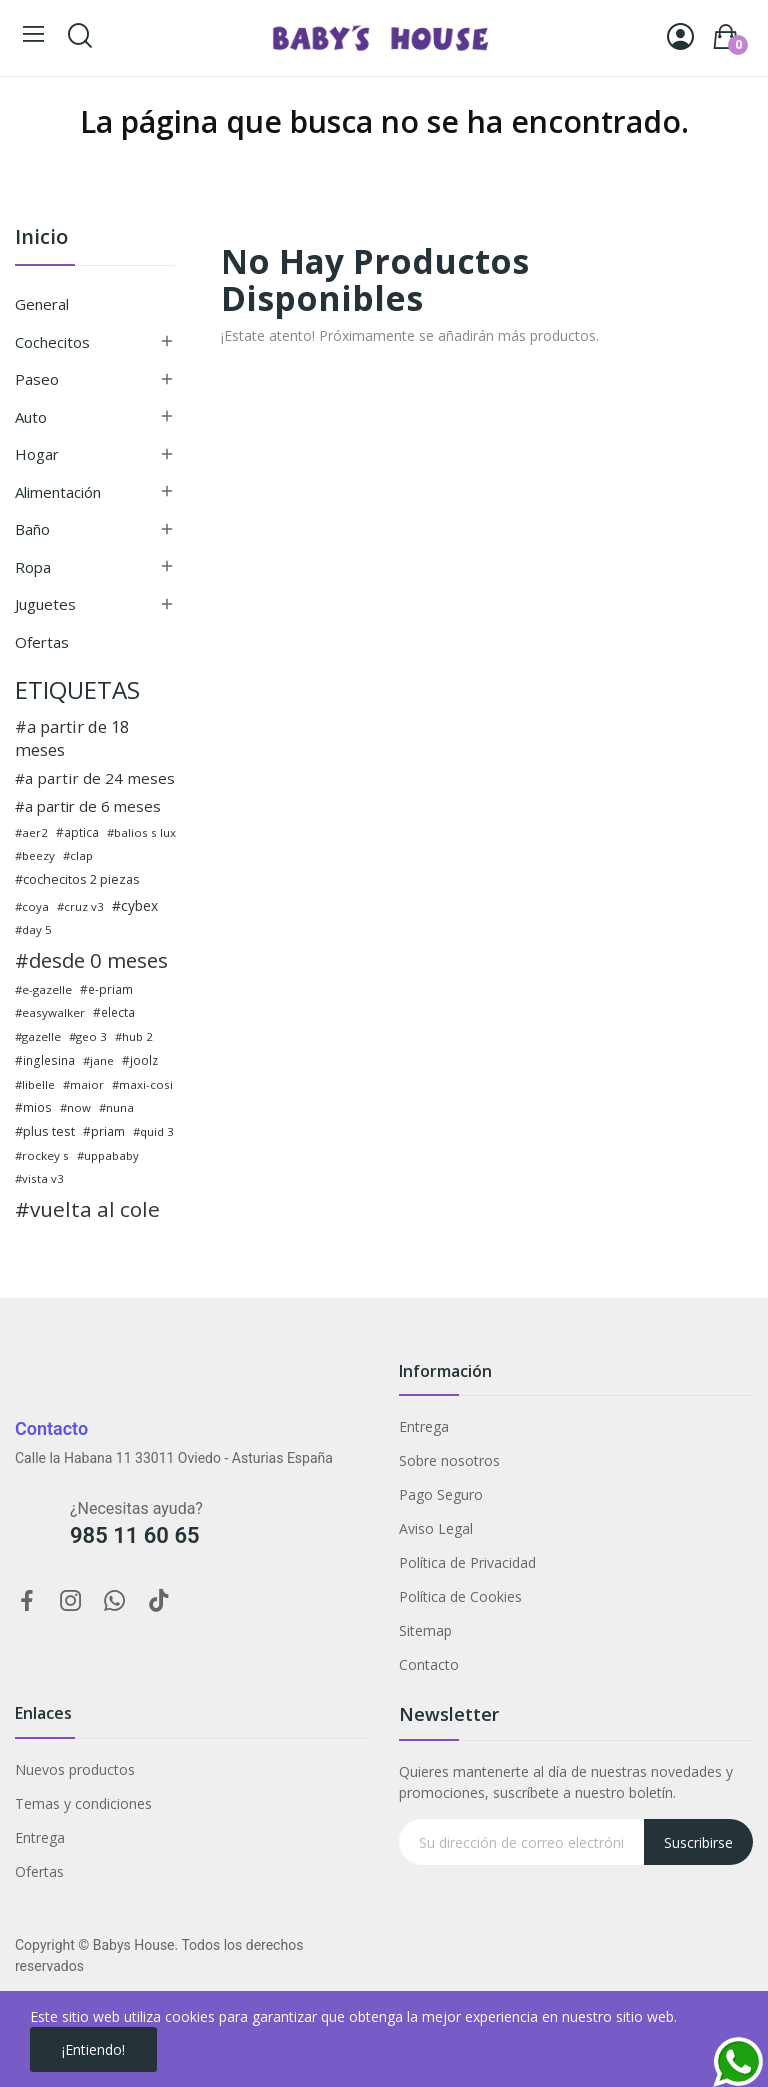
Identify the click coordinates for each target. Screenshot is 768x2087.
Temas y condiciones (83, 1803)
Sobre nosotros (449, 1460)
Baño (32, 529)
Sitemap (425, 1630)
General (42, 304)
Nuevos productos (75, 1769)
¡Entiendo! (93, 2049)
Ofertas (42, 642)
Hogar (37, 454)
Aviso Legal (436, 1528)
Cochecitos (52, 342)
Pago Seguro (441, 1494)
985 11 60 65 (135, 1535)
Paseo (37, 379)
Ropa (33, 567)
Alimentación (58, 492)
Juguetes (45, 604)
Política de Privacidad (467, 1562)
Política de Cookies (460, 1596)
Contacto (429, 1664)
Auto (31, 417)
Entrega (424, 1426)
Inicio (41, 238)
